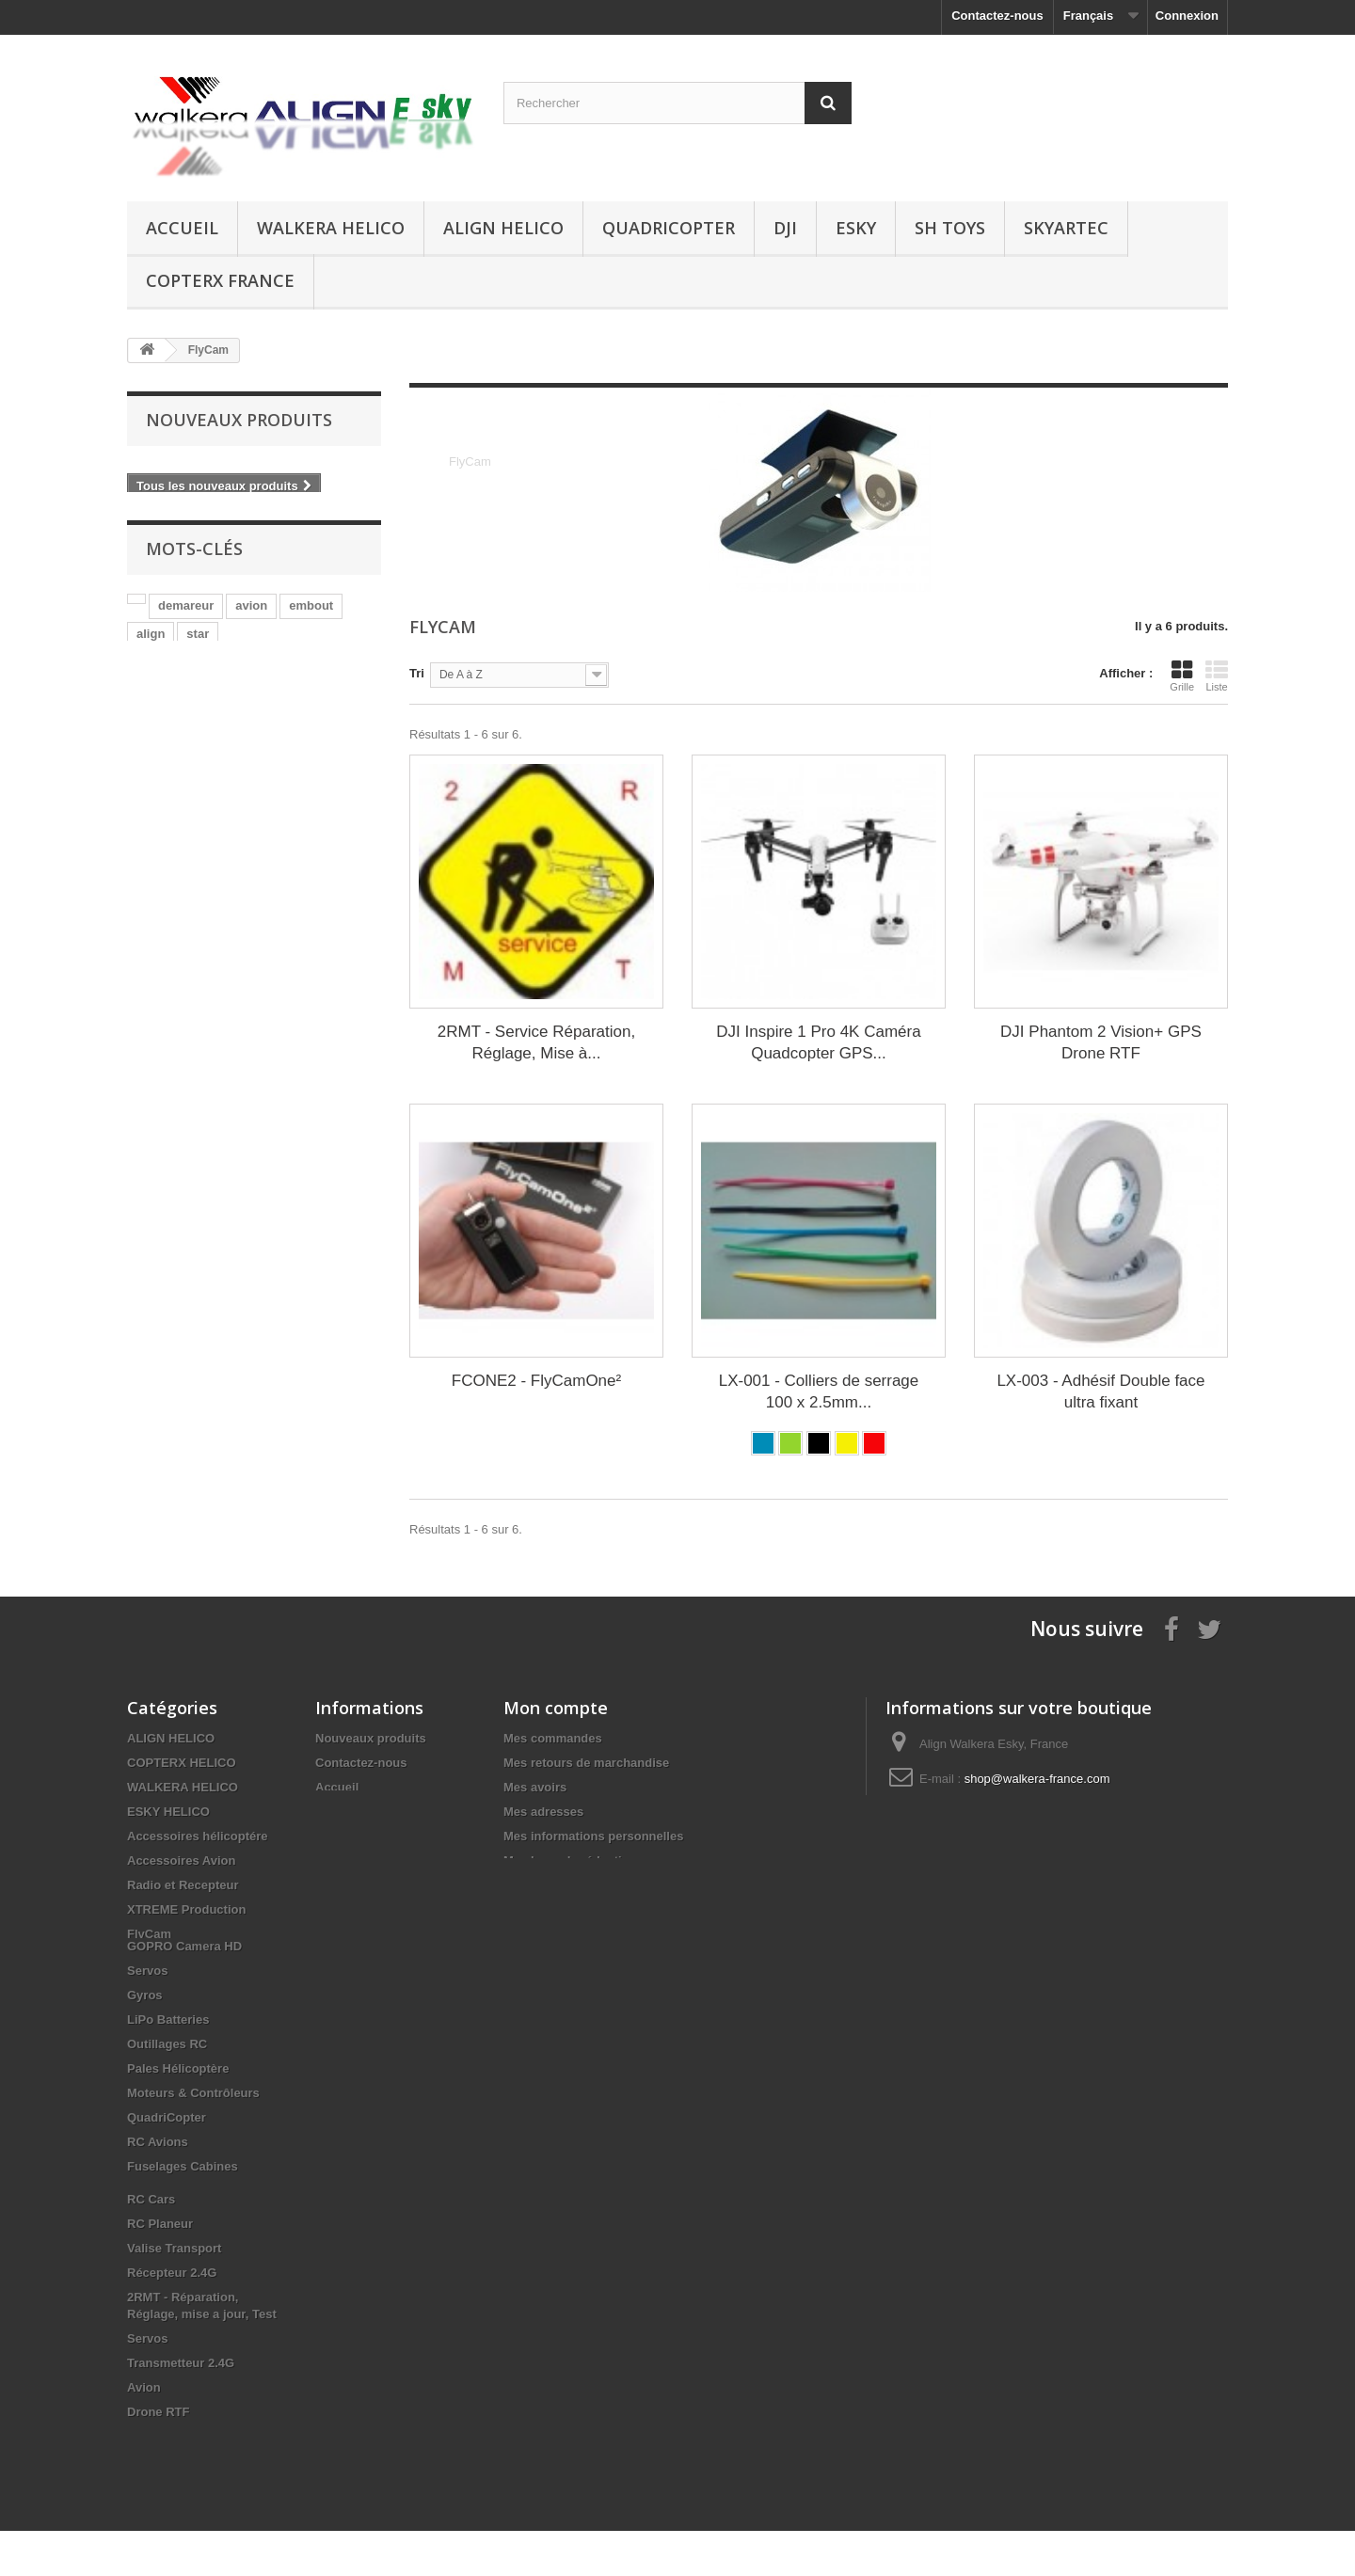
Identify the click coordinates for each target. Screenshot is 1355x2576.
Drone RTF (158, 2457)
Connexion (1187, 15)
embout (311, 603)
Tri (416, 673)
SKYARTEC (1066, 227)
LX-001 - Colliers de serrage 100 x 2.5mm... (819, 1391)
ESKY (856, 227)
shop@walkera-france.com (1037, 1779)
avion (251, 603)
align (150, 632)
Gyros (145, 2040)
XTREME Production (186, 1909)
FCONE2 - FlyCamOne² (536, 1381)
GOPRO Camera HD (184, 1991)
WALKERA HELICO (331, 227)
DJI (785, 227)
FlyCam (149, 1934)
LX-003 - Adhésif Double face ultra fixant (1100, 1391)
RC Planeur (160, 2269)
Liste (1216, 675)
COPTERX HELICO (181, 1763)
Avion (144, 2432)
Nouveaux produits (239, 419)
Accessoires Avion (181, 1860)
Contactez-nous (997, 15)
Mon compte (555, 1707)
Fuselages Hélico (177, 1958)
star (197, 632)
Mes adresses (543, 1812)
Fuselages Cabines (182, 2211)
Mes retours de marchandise (586, 1763)
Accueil (182, 227)
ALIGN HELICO (503, 227)
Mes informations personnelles (593, 1836)
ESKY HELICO (168, 1812)
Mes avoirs (534, 1787)
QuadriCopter (668, 227)
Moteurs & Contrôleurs (193, 2138)
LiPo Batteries (168, 2065)
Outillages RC (167, 2089)
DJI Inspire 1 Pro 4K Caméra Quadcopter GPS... (818, 1042)
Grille (1182, 675)
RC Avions (157, 2187)
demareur (186, 603)
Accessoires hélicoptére (197, 1836)
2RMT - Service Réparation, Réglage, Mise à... (536, 1042)
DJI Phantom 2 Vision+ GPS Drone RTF (1101, 1042)
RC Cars (151, 2244)
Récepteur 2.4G (171, 2318)
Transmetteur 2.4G (180, 2408)
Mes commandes (552, 1738)
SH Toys (950, 227)
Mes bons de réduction (570, 1860)
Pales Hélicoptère (178, 2114)
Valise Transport (174, 2293)
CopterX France (220, 280)
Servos (147, 2016)
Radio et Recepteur (182, 1885)
